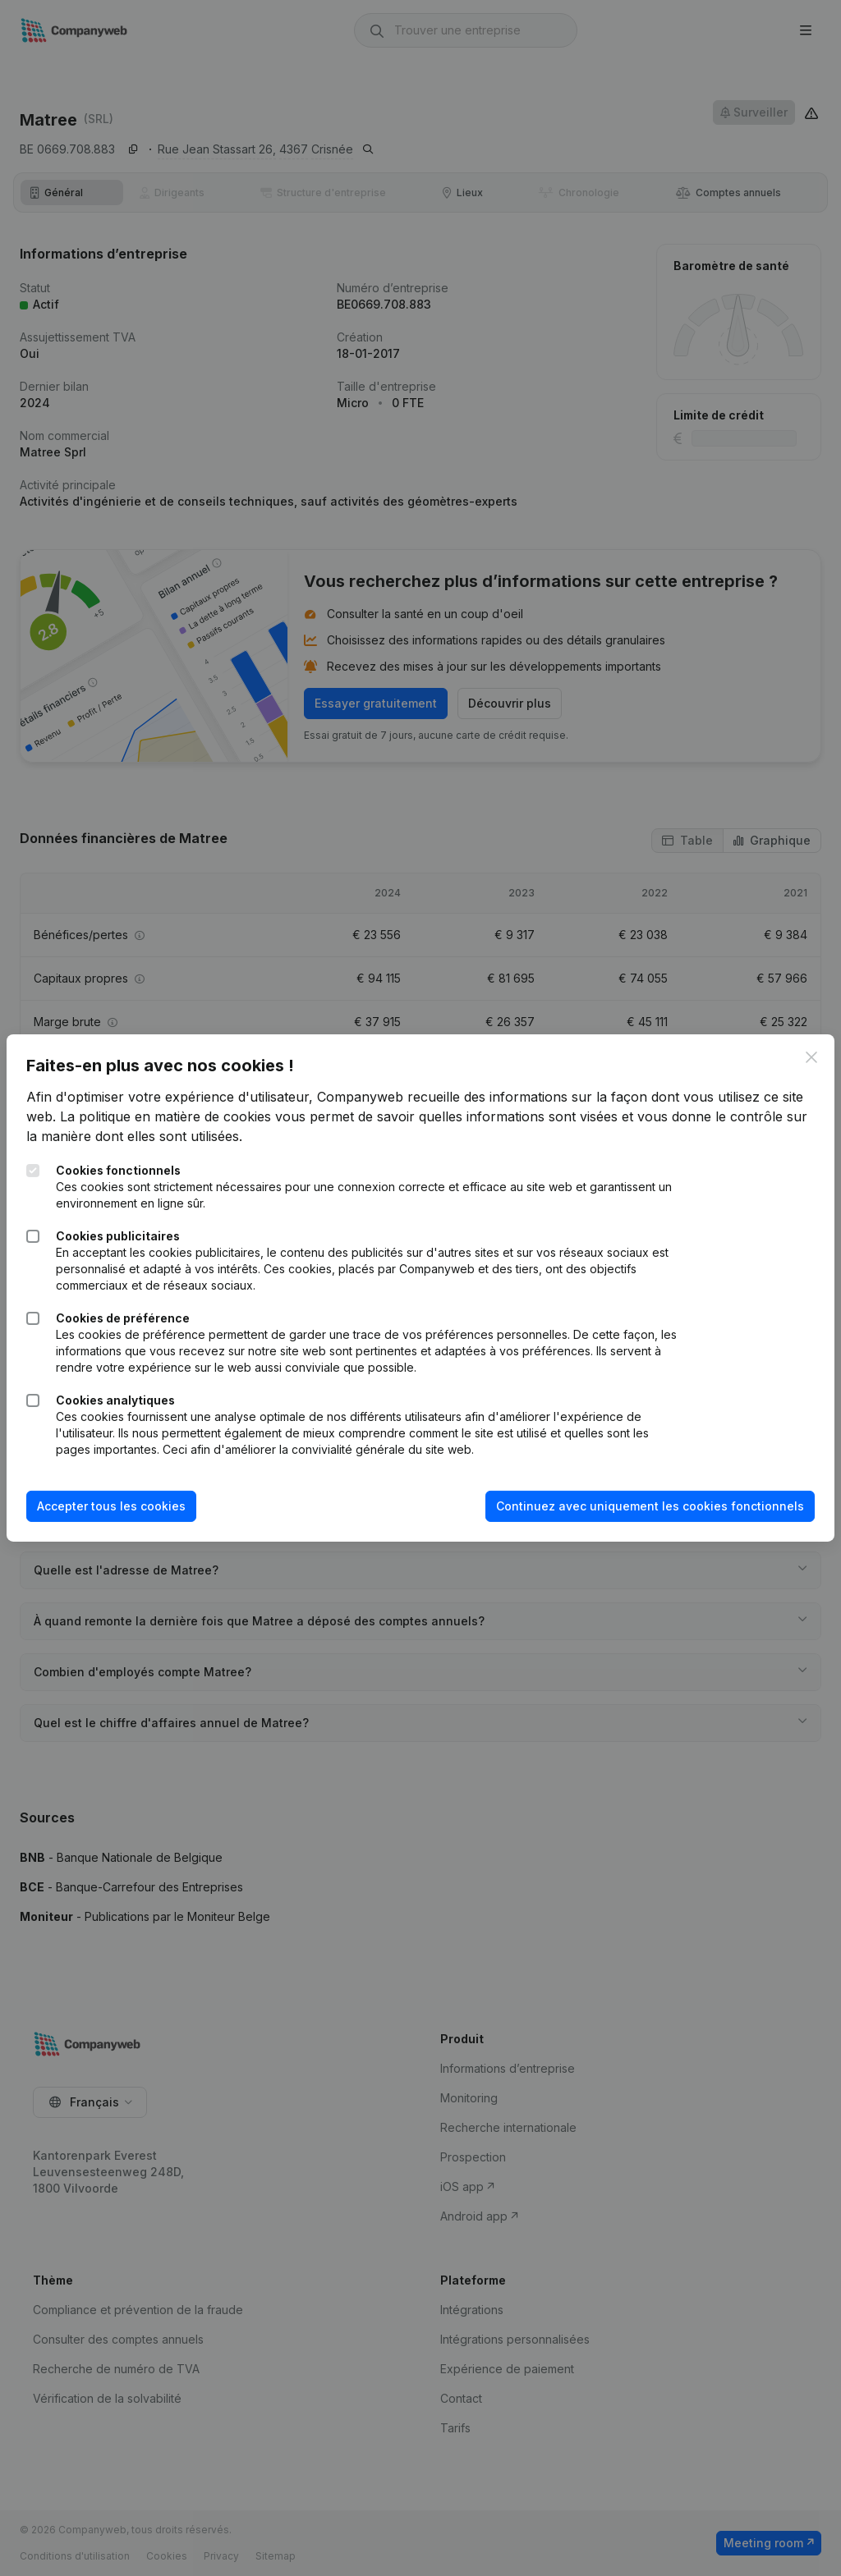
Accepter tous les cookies (124, 1506)
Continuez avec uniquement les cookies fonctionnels (637, 1506)
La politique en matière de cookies (203, 1116)
